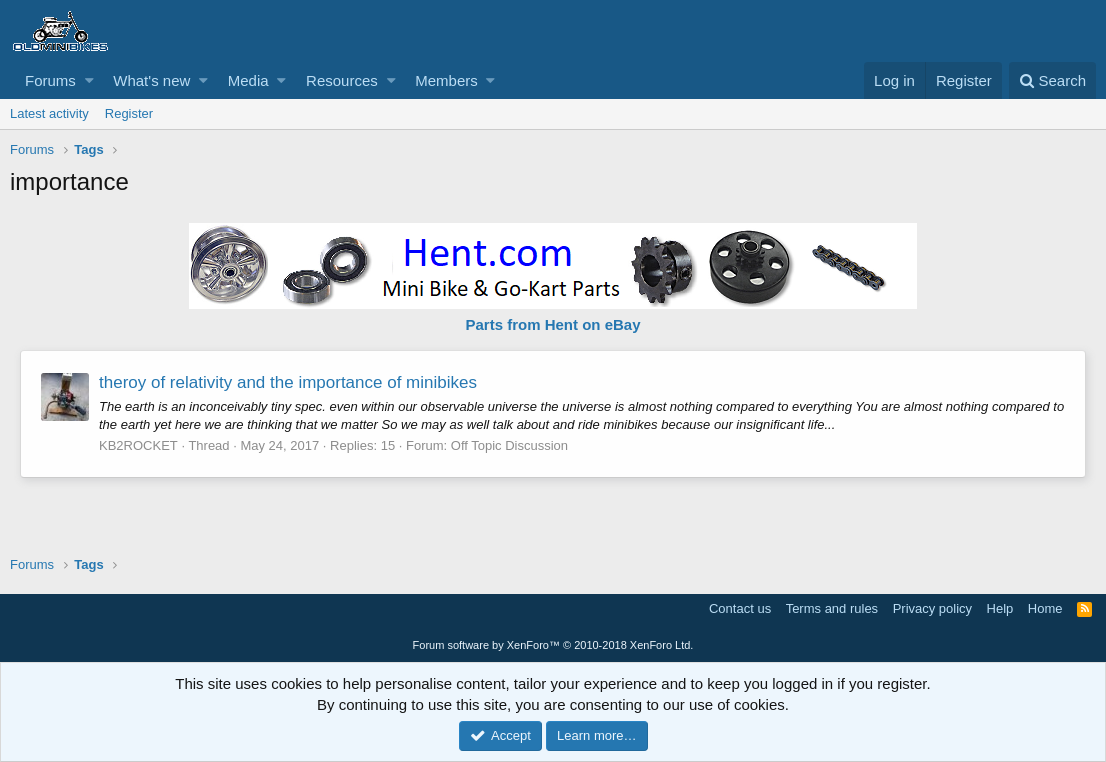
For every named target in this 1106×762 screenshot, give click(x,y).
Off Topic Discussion (509, 445)
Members (446, 80)
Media (248, 80)
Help (1000, 608)
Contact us (740, 608)
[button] (89, 80)
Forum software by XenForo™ (553, 645)
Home (1045, 608)
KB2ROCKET (138, 445)
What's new (151, 80)
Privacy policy (932, 608)
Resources (342, 80)
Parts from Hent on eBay (552, 324)
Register (129, 113)
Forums (50, 80)
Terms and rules (832, 608)
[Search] (1052, 80)
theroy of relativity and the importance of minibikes (288, 382)
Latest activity (49, 113)
